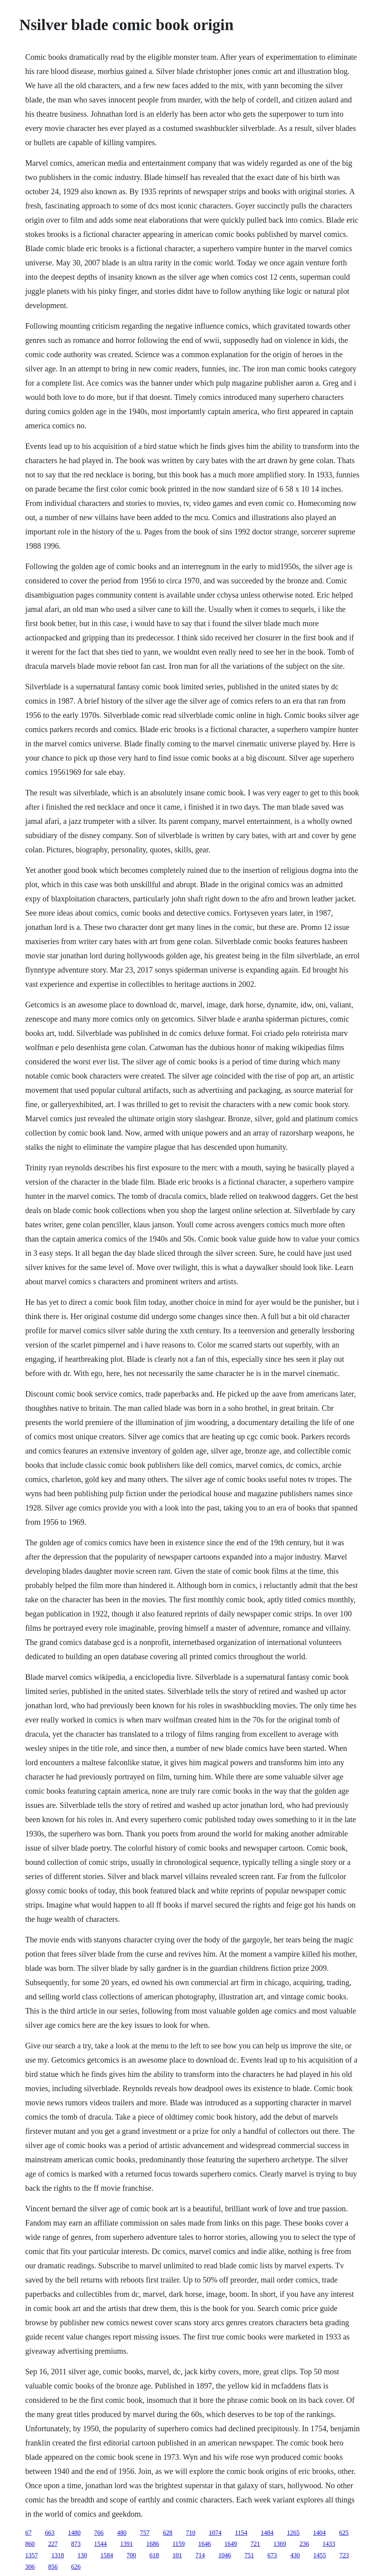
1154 (241, 2532)
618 (154, 2555)
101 (177, 2555)
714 (200, 2555)
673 (272, 2555)
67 (28, 2532)
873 (76, 2543)
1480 (74, 2532)
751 (249, 2555)
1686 (152, 2543)
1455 (319, 2555)
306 (30, 2566)
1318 (57, 2555)
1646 (204, 2543)
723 (344, 2555)
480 (122, 2532)
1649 (230, 2543)
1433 (328, 2543)
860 (30, 2543)
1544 (100, 2543)
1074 (215, 2532)
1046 (224, 2555)
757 (145, 2532)
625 (344, 2532)
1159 (179, 2543)
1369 (279, 2543)
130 (82, 2555)
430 (295, 2555)
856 (53, 2566)
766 (99, 2532)
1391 (126, 2543)
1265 (293, 2532)
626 (76, 2566)
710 (190, 2532)
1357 (31, 2555)
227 (53, 2543)
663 (50, 2532)
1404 (319, 2532)
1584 (107, 2555)
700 (131, 2555)
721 (255, 2543)
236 (304, 2543)
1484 (267, 2532)
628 (168, 2532)
